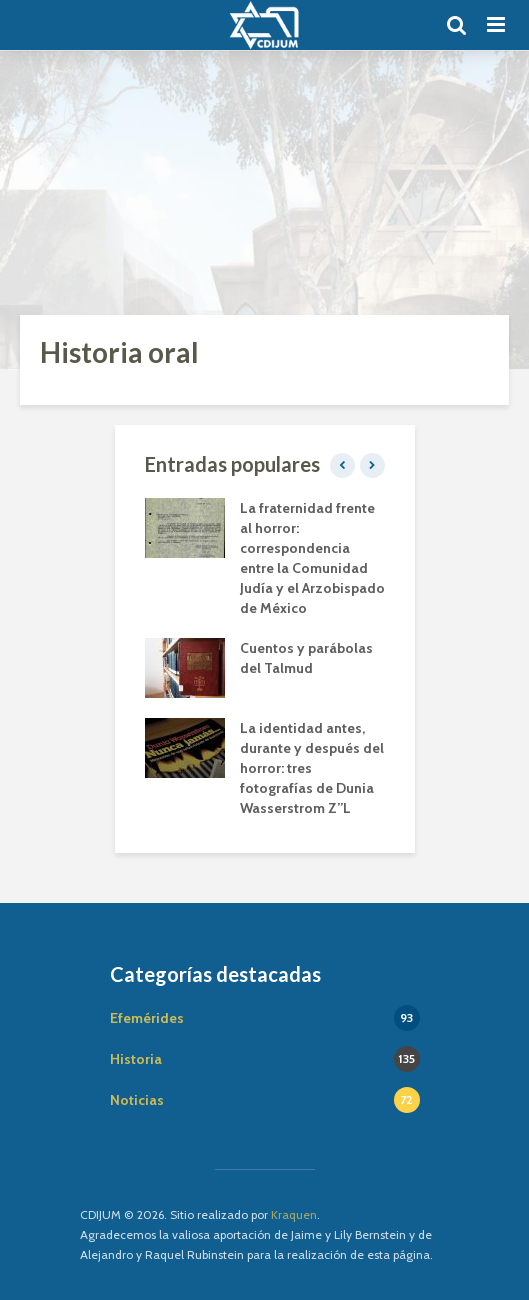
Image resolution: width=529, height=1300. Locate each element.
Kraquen (294, 1214)
